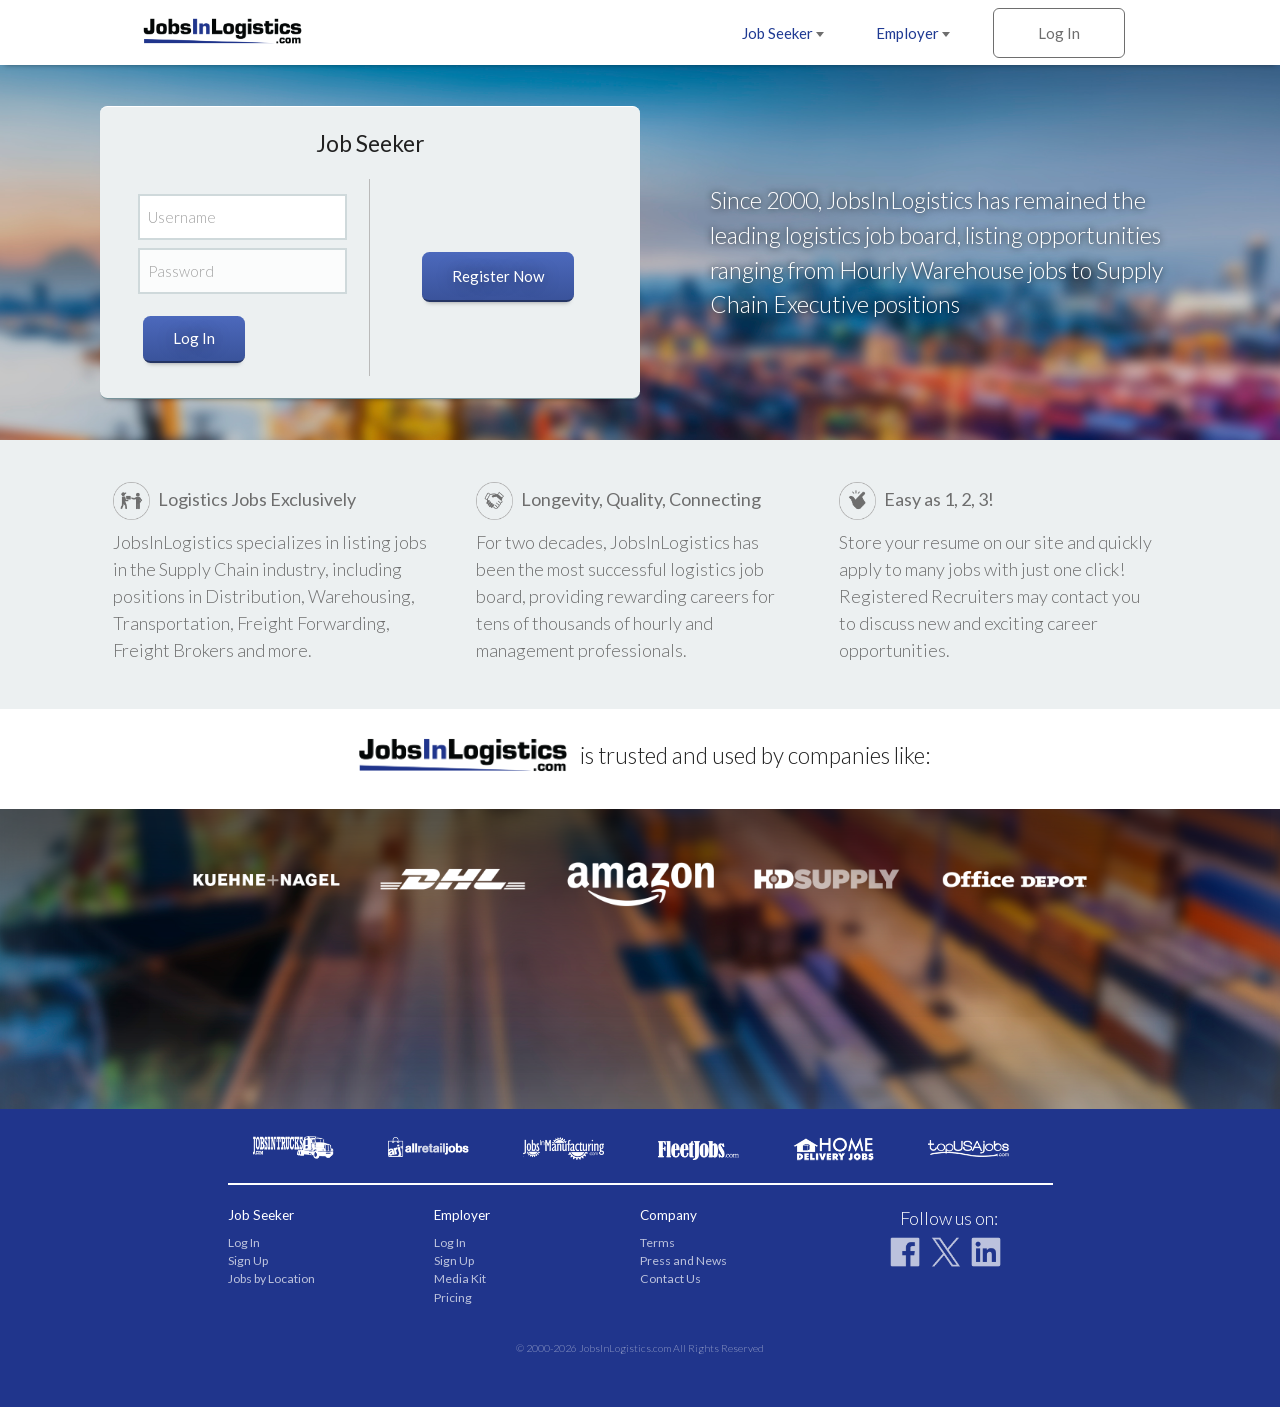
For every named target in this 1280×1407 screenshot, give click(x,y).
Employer (913, 33)
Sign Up (248, 1260)
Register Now (498, 276)
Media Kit (460, 1278)
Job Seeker (783, 33)
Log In (1059, 33)
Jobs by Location (271, 1278)
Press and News (683, 1260)
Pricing (453, 1297)
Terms (657, 1242)
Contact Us (670, 1278)
